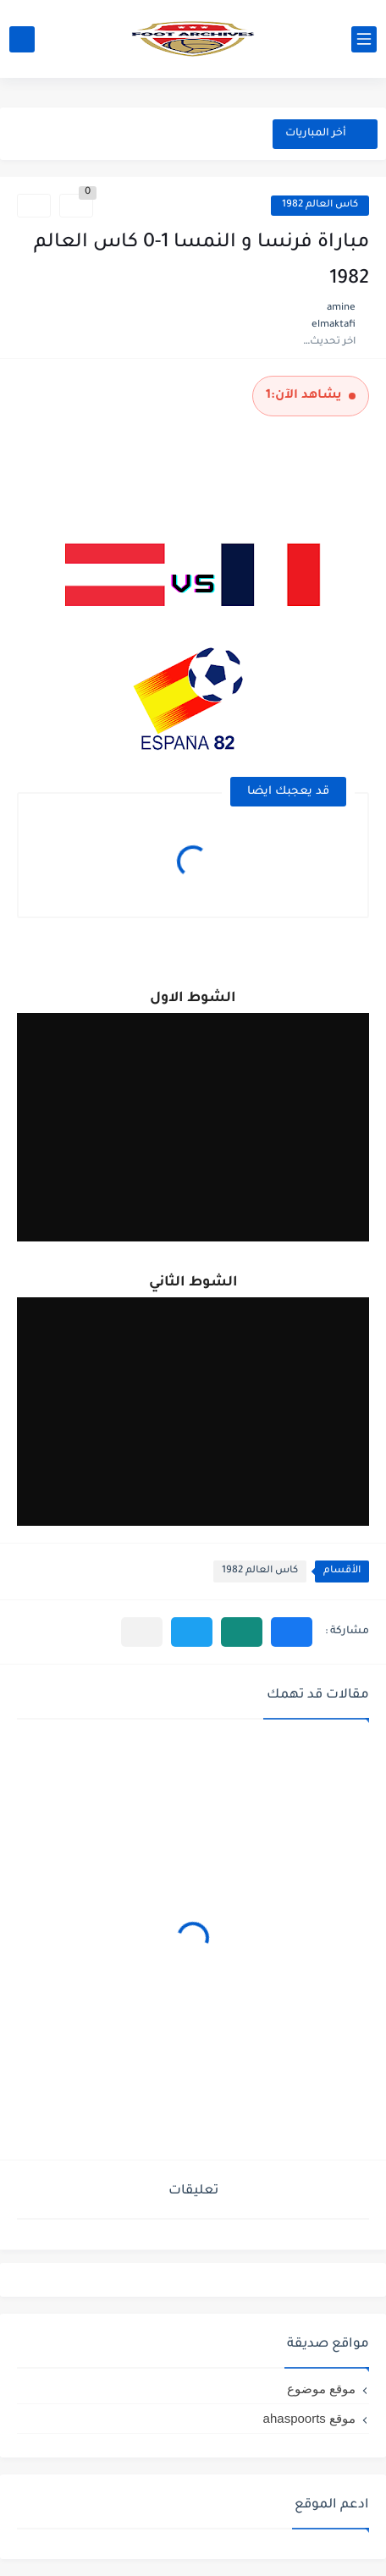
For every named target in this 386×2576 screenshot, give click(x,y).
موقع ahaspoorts (309, 2418)
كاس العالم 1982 (320, 205)
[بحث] (22, 39)
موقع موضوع (321, 2388)
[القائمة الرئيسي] (364, 39)
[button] (291, 1632)
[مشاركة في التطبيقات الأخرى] (142, 1632)
